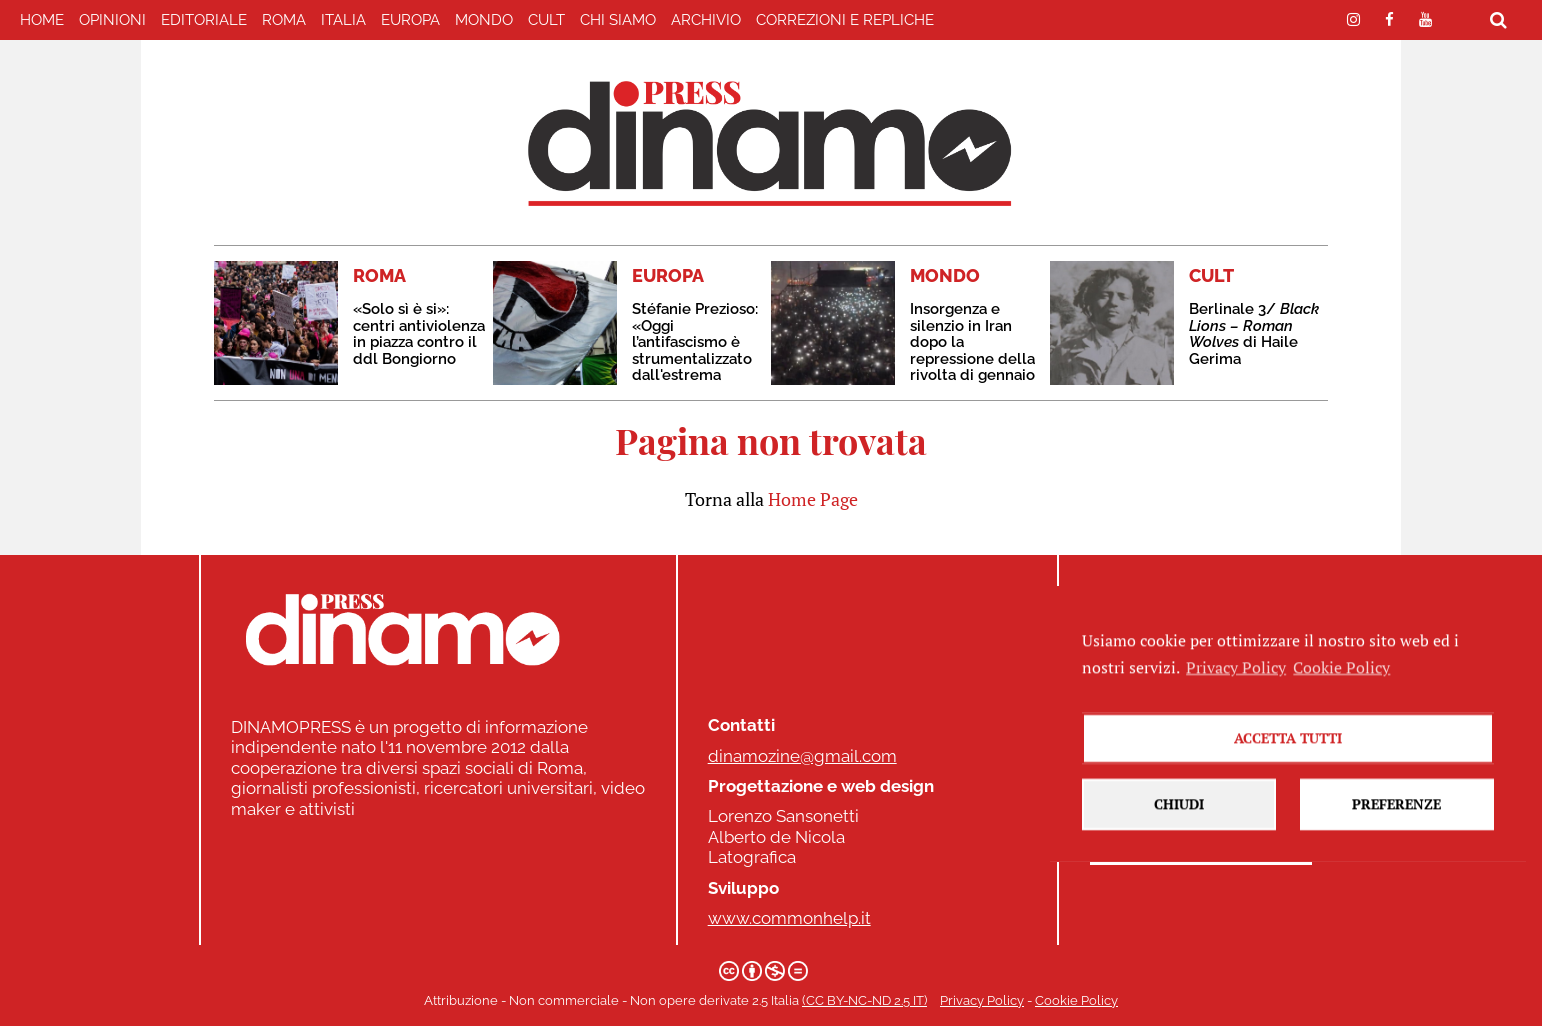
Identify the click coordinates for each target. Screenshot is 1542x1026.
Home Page (813, 499)
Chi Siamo (618, 20)
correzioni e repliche (845, 20)
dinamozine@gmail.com (802, 756)
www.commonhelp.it (789, 918)
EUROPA (410, 20)
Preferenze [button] (1396, 855)
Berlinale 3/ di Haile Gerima (1254, 334)
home (42, 20)
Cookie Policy (1076, 1000)
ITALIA (343, 20)
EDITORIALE (204, 20)
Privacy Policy (982, 1000)
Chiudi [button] (1179, 855)
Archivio (706, 20)
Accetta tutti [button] (1288, 789)
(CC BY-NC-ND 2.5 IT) (864, 1000)
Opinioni (112, 20)
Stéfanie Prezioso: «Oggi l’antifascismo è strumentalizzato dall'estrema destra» (695, 350)
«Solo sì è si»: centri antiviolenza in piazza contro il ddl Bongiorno (419, 334)
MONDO (484, 20)
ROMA (284, 20)
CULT (546, 20)
